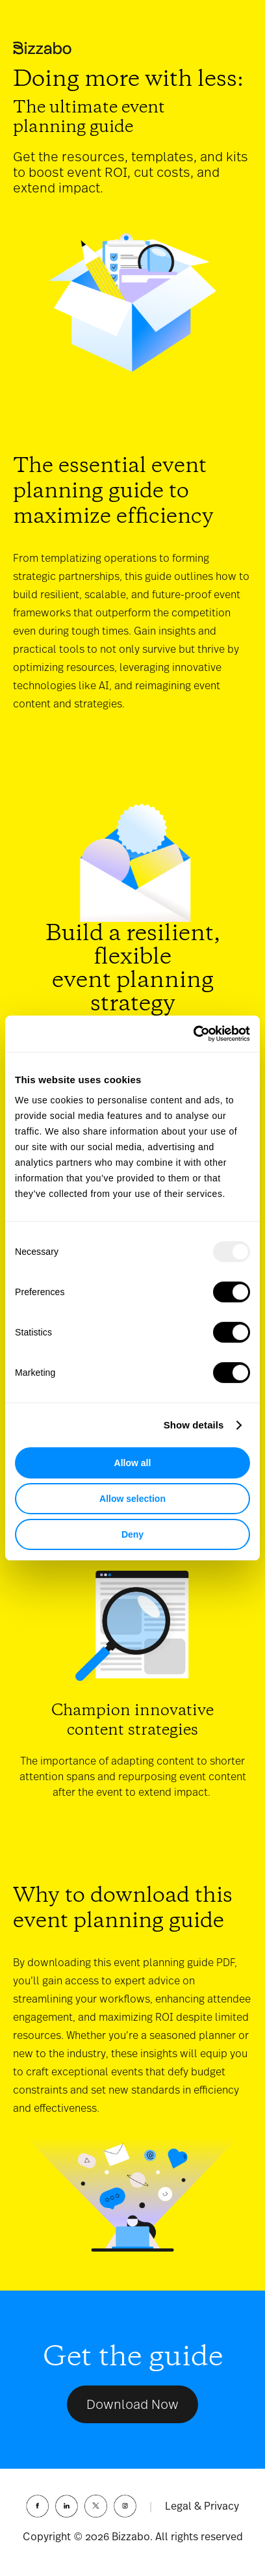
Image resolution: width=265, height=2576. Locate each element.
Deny (132, 1534)
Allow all (132, 1463)
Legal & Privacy (202, 2506)
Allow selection (132, 1498)
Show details (194, 1424)
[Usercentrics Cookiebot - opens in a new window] (193, 1033)
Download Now (132, 2404)
